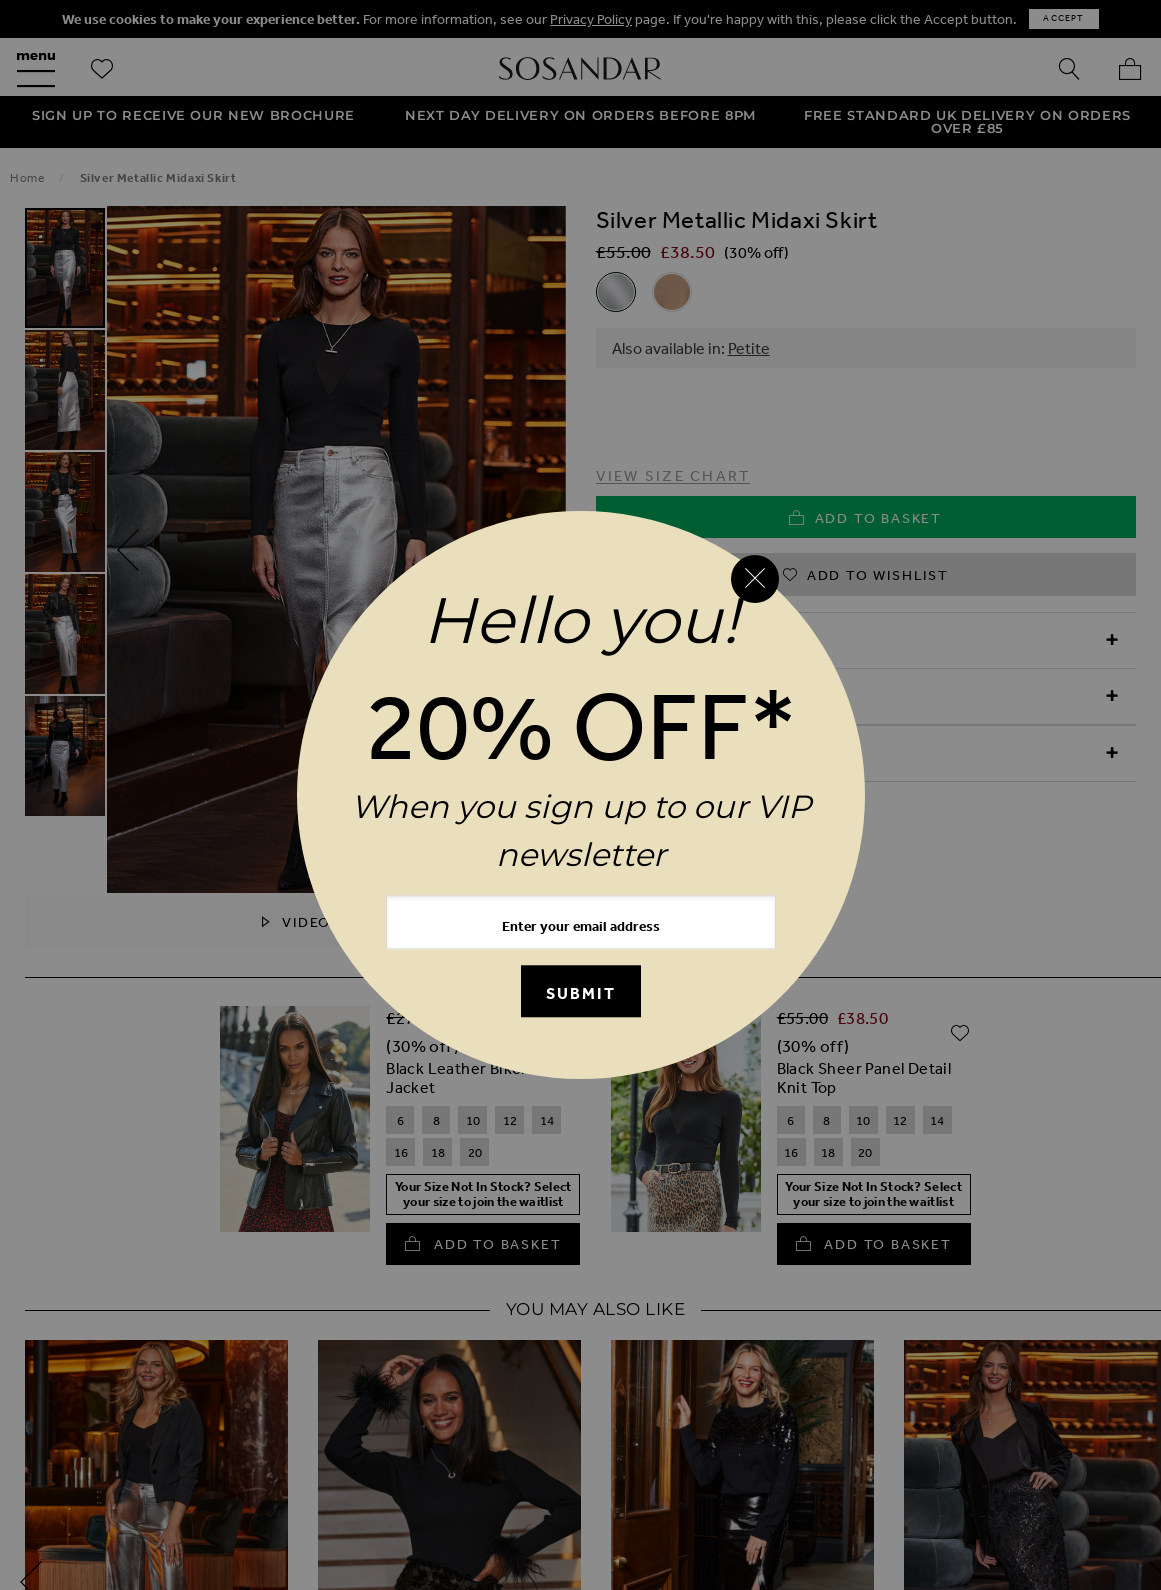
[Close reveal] (755, 579)
